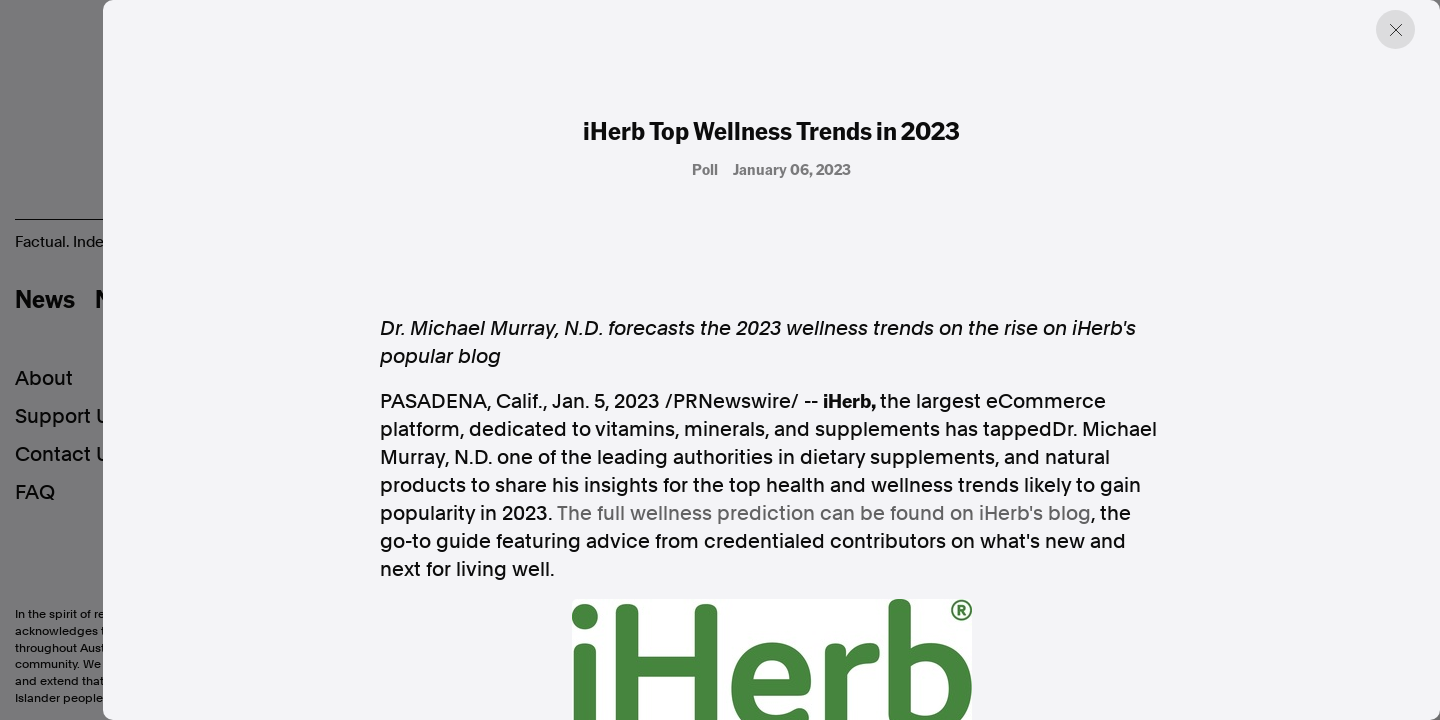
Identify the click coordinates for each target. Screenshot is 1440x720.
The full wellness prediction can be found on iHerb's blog (824, 513)
